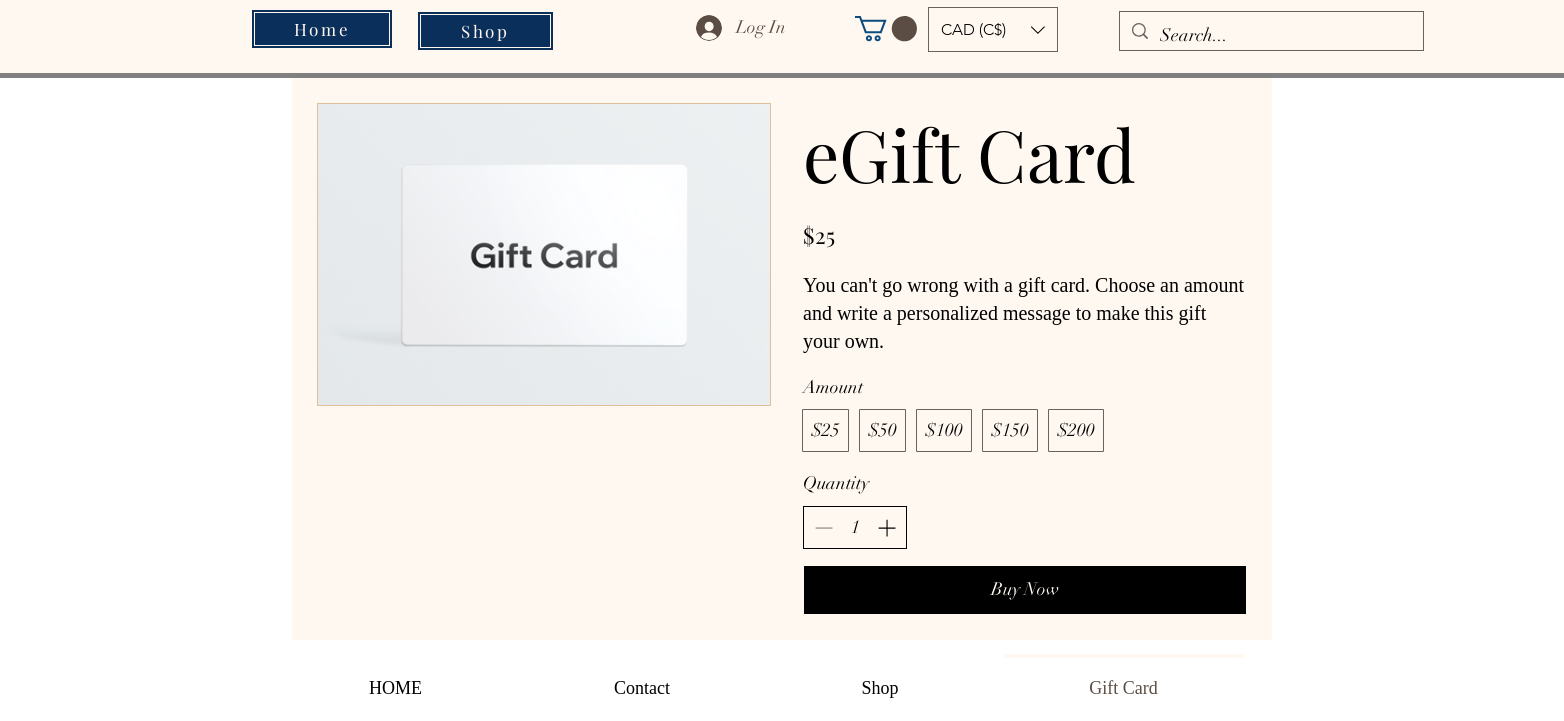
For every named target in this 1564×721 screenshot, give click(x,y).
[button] (886, 28)
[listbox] (993, 29)
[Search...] (1270, 36)
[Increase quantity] (886, 527)
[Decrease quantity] (823, 527)
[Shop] (485, 31)
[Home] (322, 29)
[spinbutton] (855, 527)
